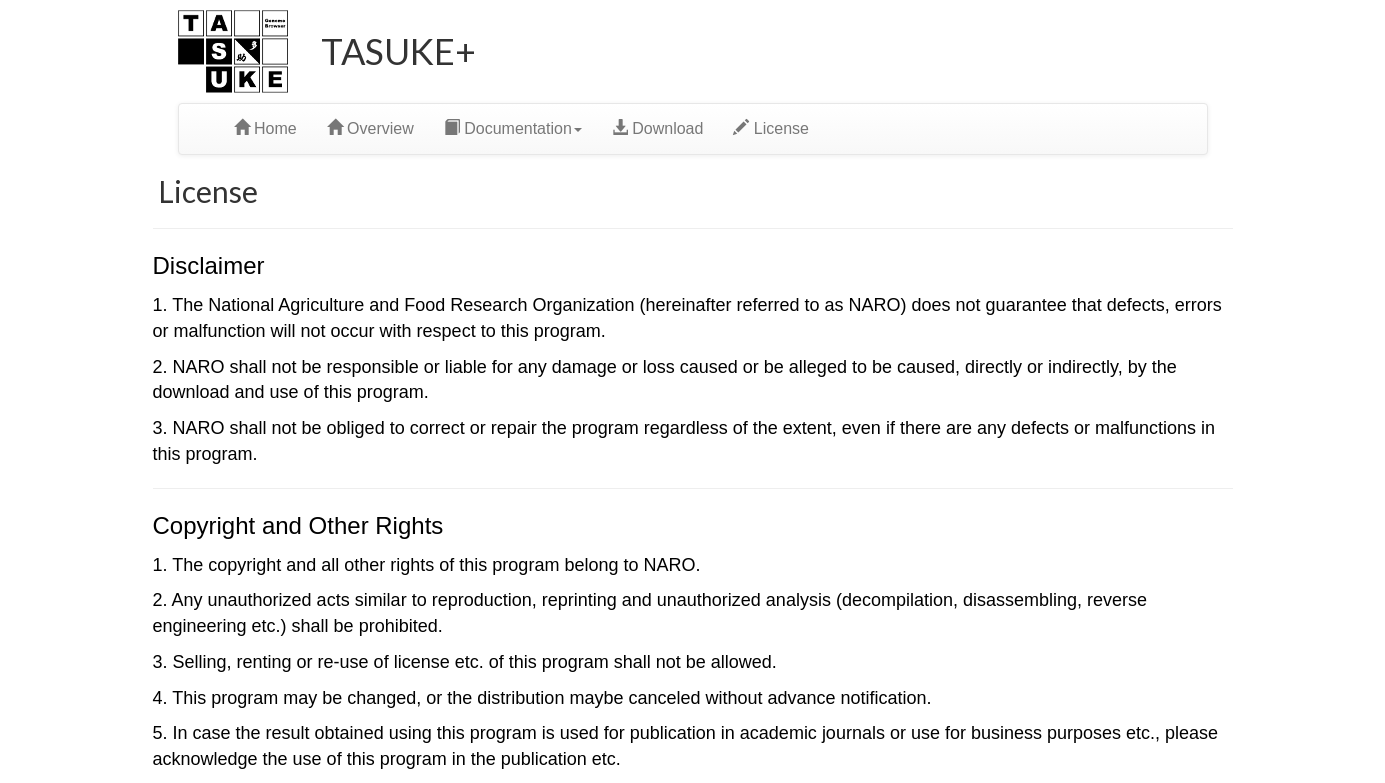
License (771, 128)
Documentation (513, 128)
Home (265, 128)
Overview (370, 128)
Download (658, 128)
